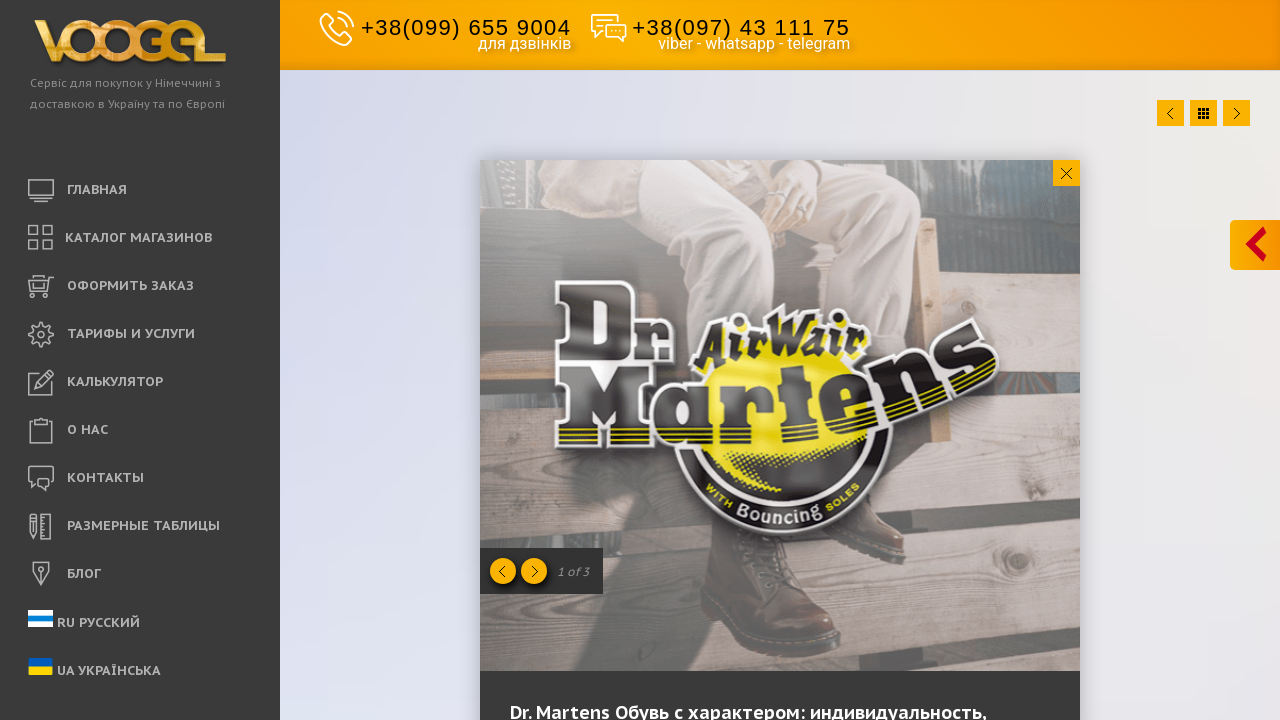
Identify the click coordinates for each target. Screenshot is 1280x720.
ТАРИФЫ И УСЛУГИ (111, 335)
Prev (1170, 113)
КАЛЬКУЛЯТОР (95, 383)
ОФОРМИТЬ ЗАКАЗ (111, 287)
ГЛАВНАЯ (77, 191)
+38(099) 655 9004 (466, 27)
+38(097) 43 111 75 (741, 27)
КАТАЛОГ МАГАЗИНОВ (120, 238)
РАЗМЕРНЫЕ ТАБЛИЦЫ (124, 527)
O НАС (68, 431)
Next (1236, 113)
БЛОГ (64, 575)
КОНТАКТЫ (86, 479)
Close (1066, 173)
